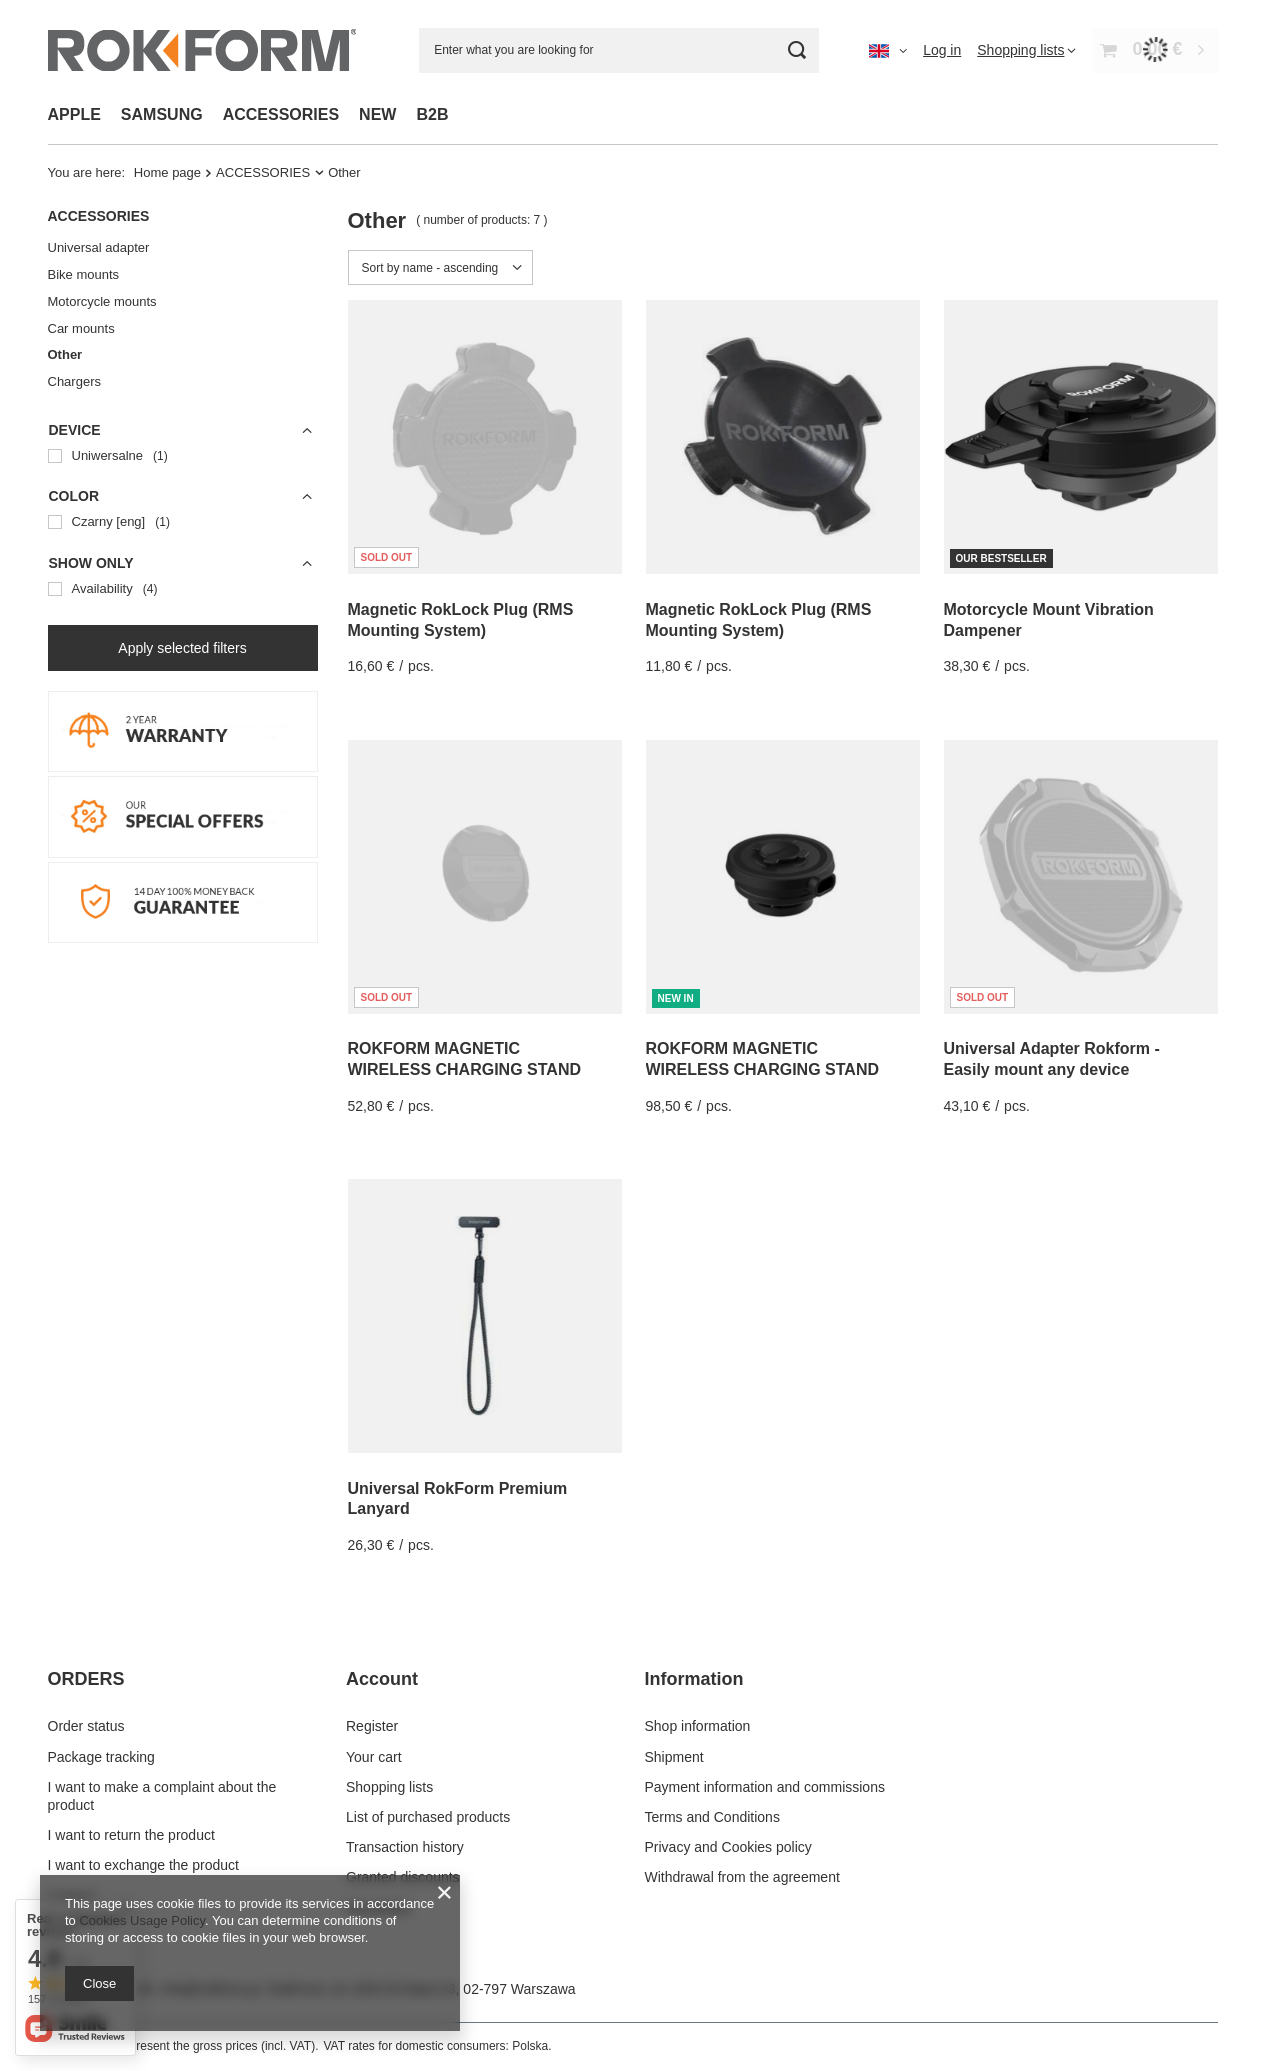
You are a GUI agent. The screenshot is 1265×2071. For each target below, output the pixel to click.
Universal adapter (99, 247)
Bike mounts (84, 274)
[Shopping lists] (1026, 50)
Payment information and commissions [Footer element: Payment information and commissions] (765, 1787)
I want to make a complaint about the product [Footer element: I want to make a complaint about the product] (162, 1796)
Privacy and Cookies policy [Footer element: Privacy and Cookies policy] (728, 1847)
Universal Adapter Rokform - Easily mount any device (1052, 1059)
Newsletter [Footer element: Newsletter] (379, 1908)
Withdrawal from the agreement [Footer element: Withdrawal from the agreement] (742, 1877)
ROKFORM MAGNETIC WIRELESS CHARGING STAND (464, 1059)
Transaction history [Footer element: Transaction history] (405, 1847)
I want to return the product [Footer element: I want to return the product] (131, 1835)
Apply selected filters (182, 648)
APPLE (74, 114)
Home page (167, 172)
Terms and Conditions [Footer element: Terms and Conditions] (712, 1817)
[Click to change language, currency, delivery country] (888, 50)
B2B (432, 114)
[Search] (796, 50)
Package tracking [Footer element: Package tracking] (101, 1757)
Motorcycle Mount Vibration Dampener (1049, 620)
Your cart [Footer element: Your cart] (374, 1757)
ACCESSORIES (281, 114)
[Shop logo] (202, 50)
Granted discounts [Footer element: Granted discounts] (403, 1877)
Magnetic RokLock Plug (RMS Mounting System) (461, 620)
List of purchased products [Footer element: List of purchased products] (428, 1817)
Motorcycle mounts (102, 301)
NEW (377, 114)
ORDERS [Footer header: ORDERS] (86, 1679)
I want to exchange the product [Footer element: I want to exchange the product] (143, 1865)
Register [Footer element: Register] (372, 1726)
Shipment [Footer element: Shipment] (674, 1757)
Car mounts (81, 328)
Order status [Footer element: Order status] (86, 1726)
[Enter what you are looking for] (619, 50)
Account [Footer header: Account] (382, 1679)
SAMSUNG (162, 114)
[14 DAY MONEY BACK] (183, 938)
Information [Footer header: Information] (694, 1679)
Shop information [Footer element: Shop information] (698, 1726)
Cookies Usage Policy (141, 1920)
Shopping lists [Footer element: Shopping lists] (389, 1787)
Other (65, 354)
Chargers (74, 381)
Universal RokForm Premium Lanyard (458, 1499)
